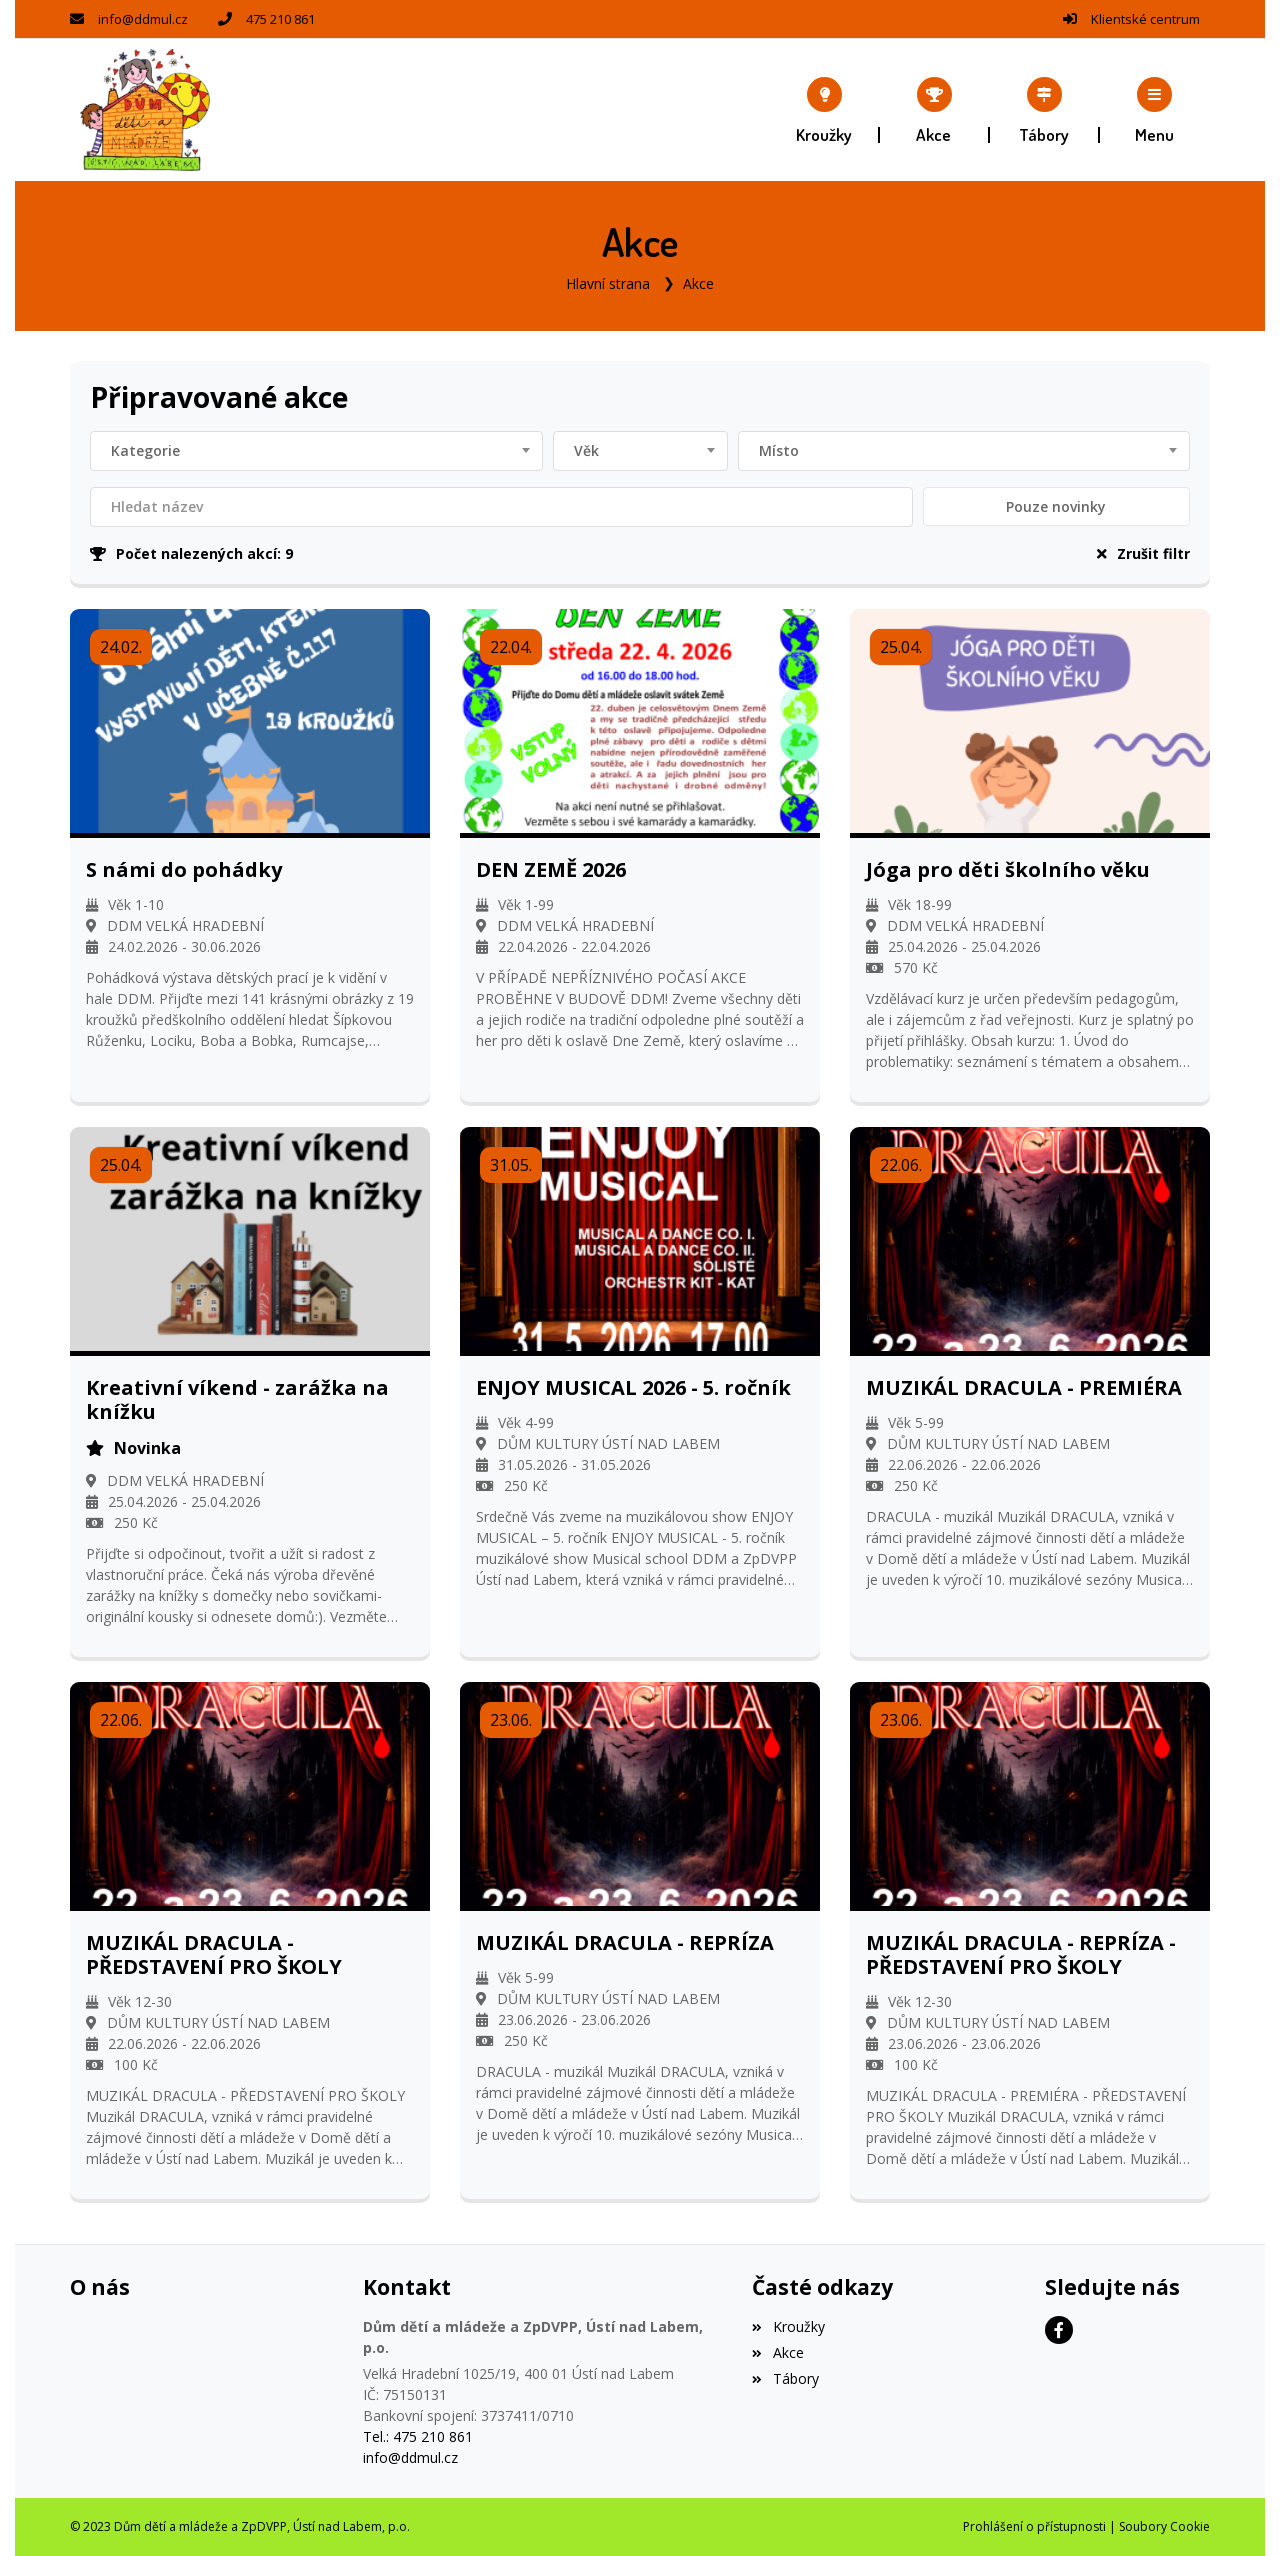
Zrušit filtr (1143, 552)
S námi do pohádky (184, 869)
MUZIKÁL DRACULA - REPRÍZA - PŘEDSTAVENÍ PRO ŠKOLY (1021, 1954)
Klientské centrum (1145, 19)
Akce (698, 283)
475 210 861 (280, 19)
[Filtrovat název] (501, 506)
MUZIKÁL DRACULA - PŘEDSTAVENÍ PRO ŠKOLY (214, 1954)
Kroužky (788, 2326)
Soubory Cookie (1164, 2526)
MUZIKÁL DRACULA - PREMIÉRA (1024, 1387)
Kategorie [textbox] (145, 449)
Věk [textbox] (586, 449)
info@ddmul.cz (143, 19)
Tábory (785, 2378)
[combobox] (316, 450)
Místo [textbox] (779, 449)
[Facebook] (1059, 2330)
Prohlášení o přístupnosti (1034, 2526)
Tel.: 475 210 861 (418, 2436)
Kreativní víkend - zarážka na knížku (237, 1399)
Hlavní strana (608, 283)
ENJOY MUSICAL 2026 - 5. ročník (633, 1387)
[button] (1155, 110)
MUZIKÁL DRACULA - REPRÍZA (625, 1942)
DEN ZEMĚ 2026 (551, 869)
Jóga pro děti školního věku (1008, 869)
